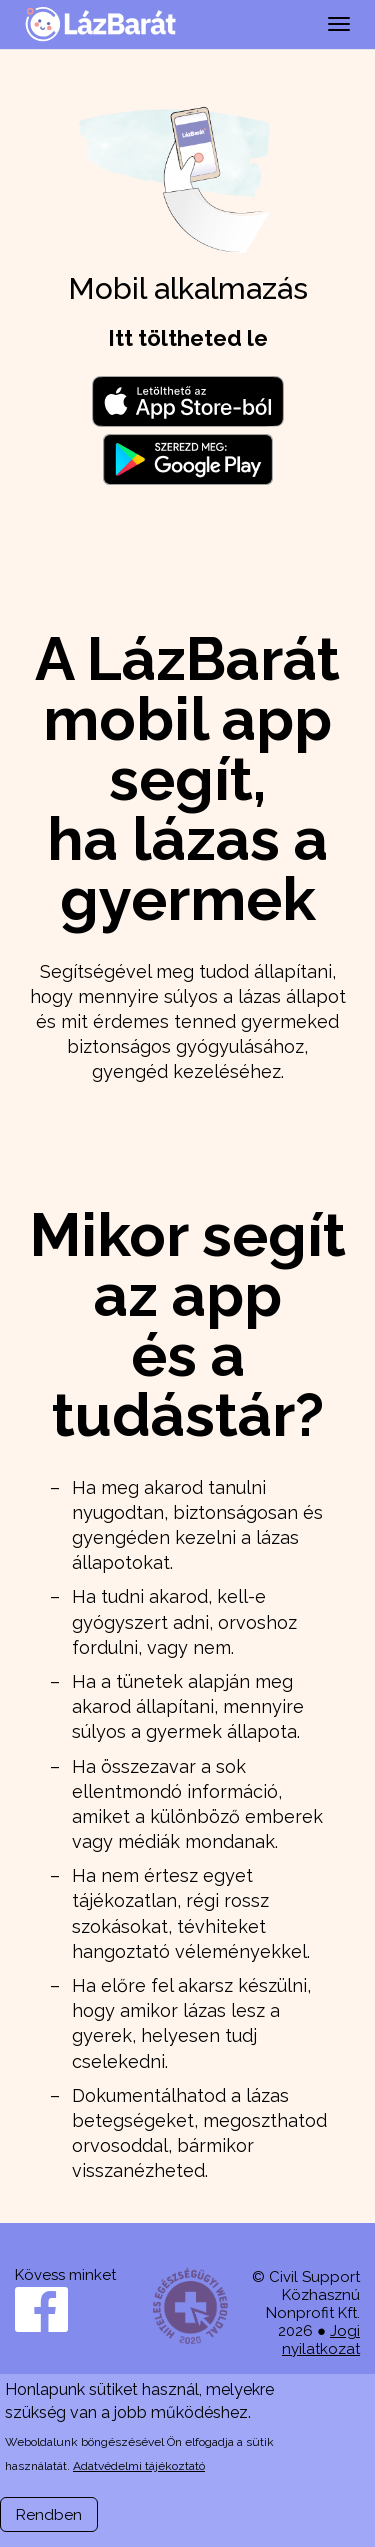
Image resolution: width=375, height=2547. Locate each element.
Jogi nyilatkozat (321, 2340)
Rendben (49, 2515)
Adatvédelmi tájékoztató (139, 2466)
